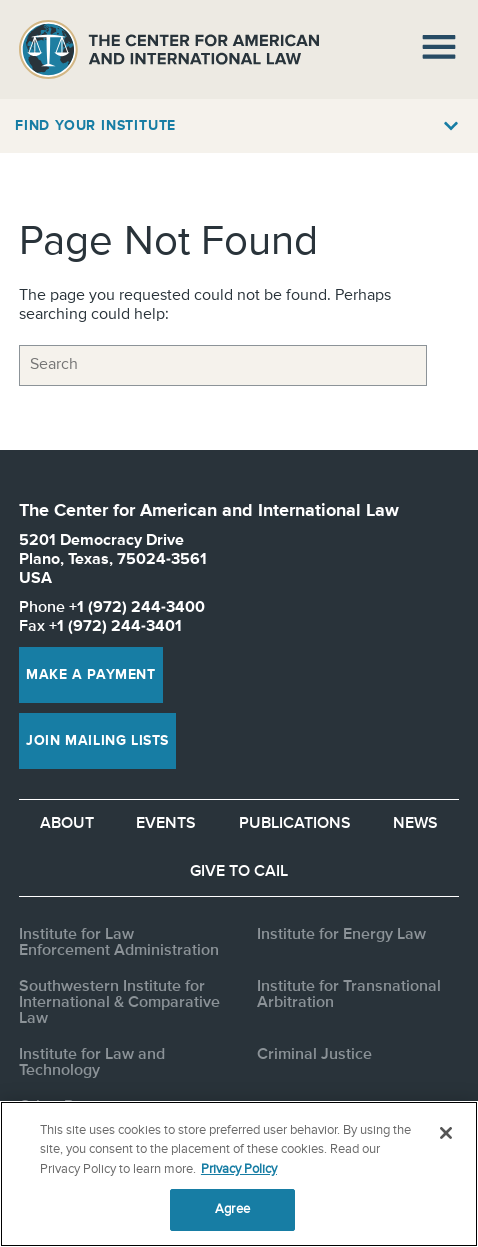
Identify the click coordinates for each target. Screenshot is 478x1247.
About (67, 824)
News (415, 824)
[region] (239, 1174)
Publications (295, 824)
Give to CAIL (239, 872)
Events (166, 824)
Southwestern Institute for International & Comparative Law (119, 1003)
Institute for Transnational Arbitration (349, 995)
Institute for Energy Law (341, 935)
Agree (232, 1209)
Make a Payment (90, 675)
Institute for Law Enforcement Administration (119, 943)
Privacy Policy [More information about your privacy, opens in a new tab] (239, 1169)
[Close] (446, 1133)
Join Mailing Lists (97, 741)
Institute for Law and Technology (92, 1063)
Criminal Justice (314, 1055)
